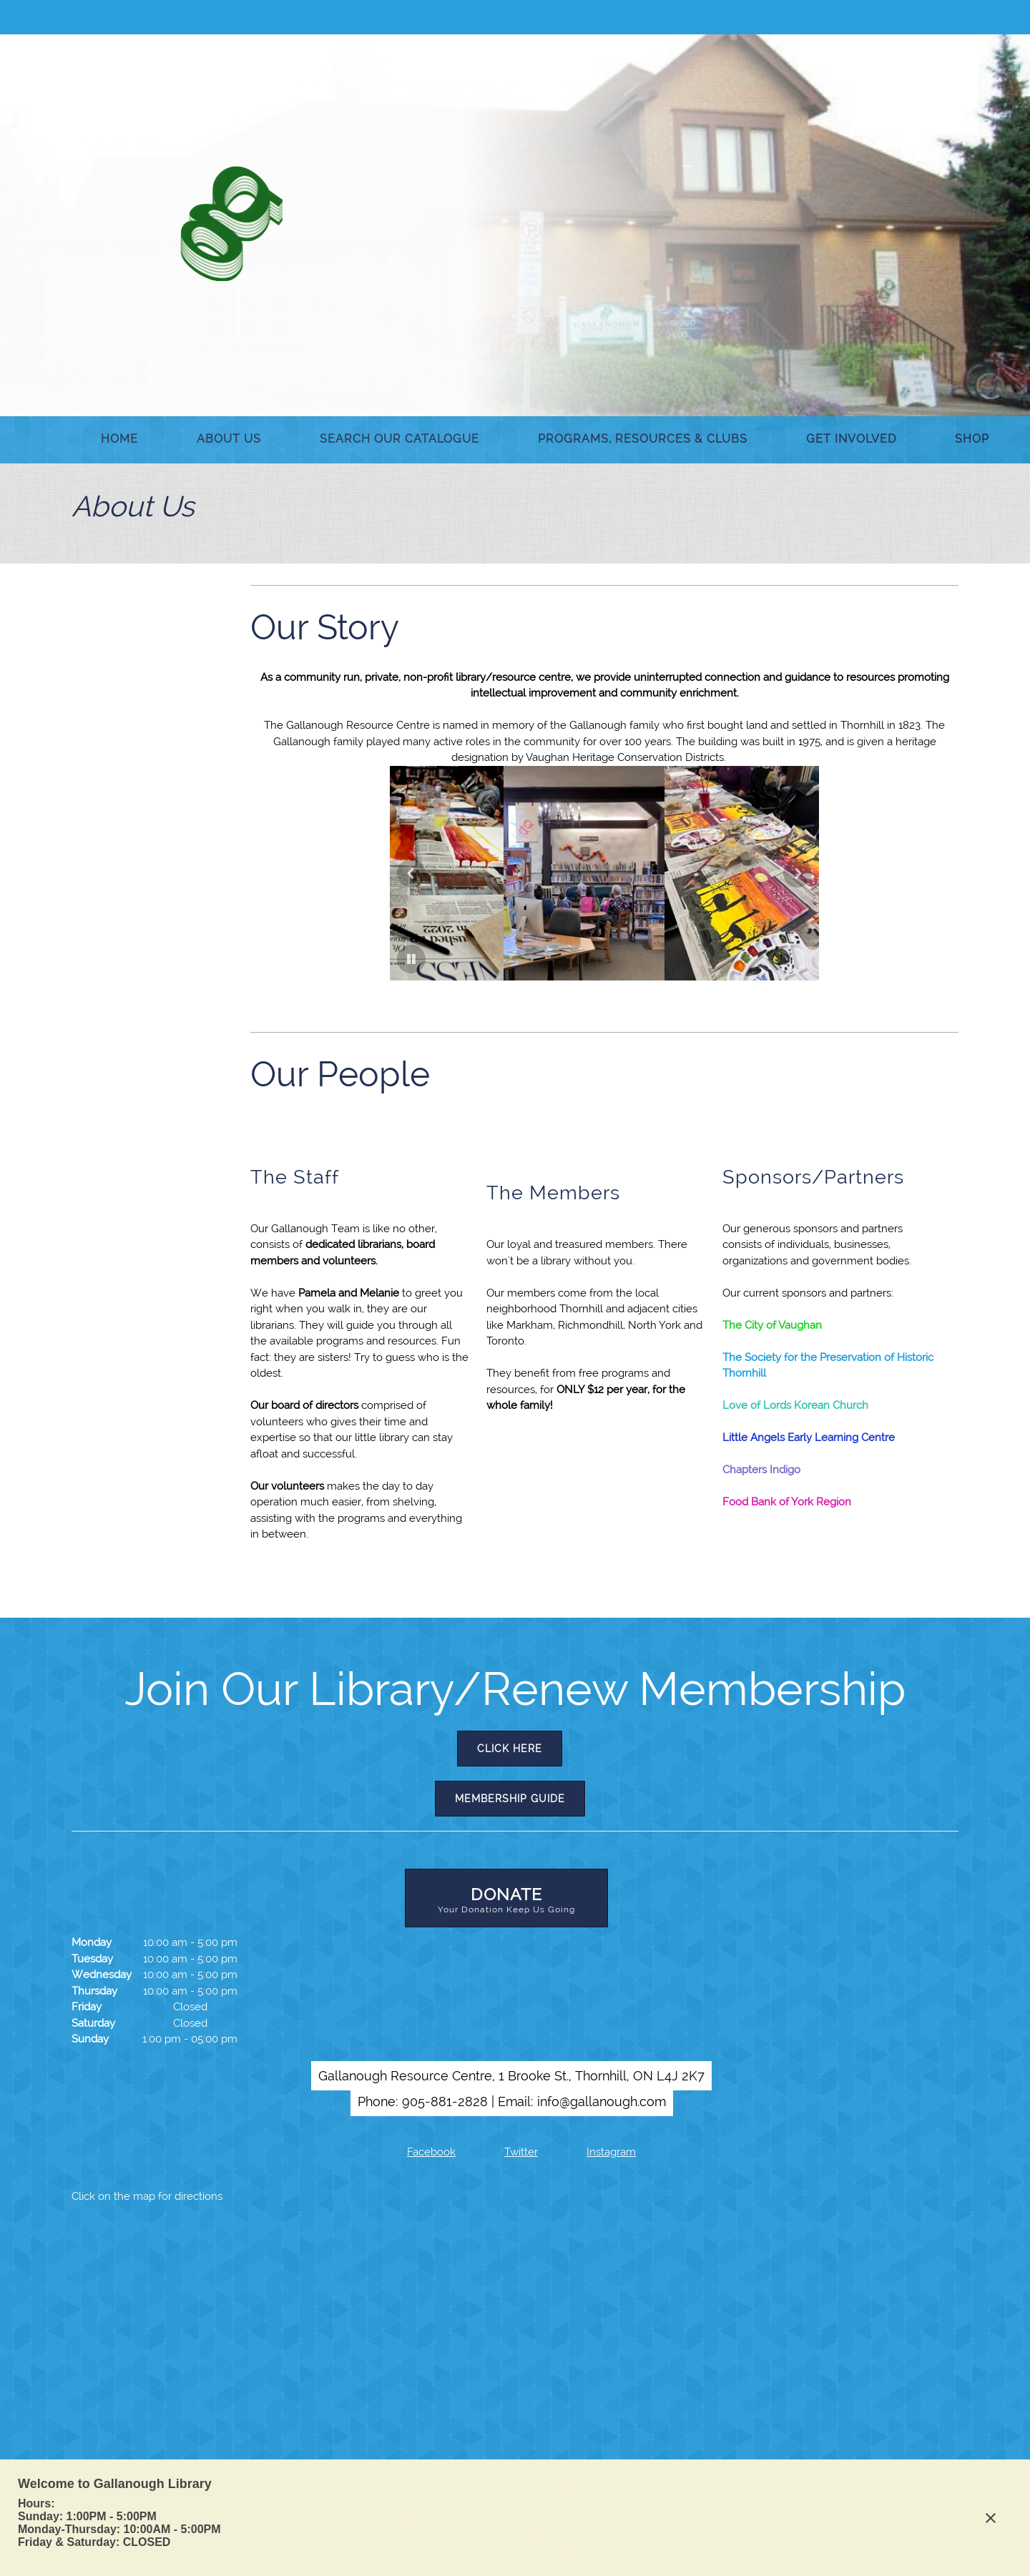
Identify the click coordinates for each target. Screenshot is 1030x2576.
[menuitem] (119, 439)
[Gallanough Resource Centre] (231, 223)
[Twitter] (511, 2152)
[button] (437, 873)
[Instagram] (601, 2152)
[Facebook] (421, 2152)
